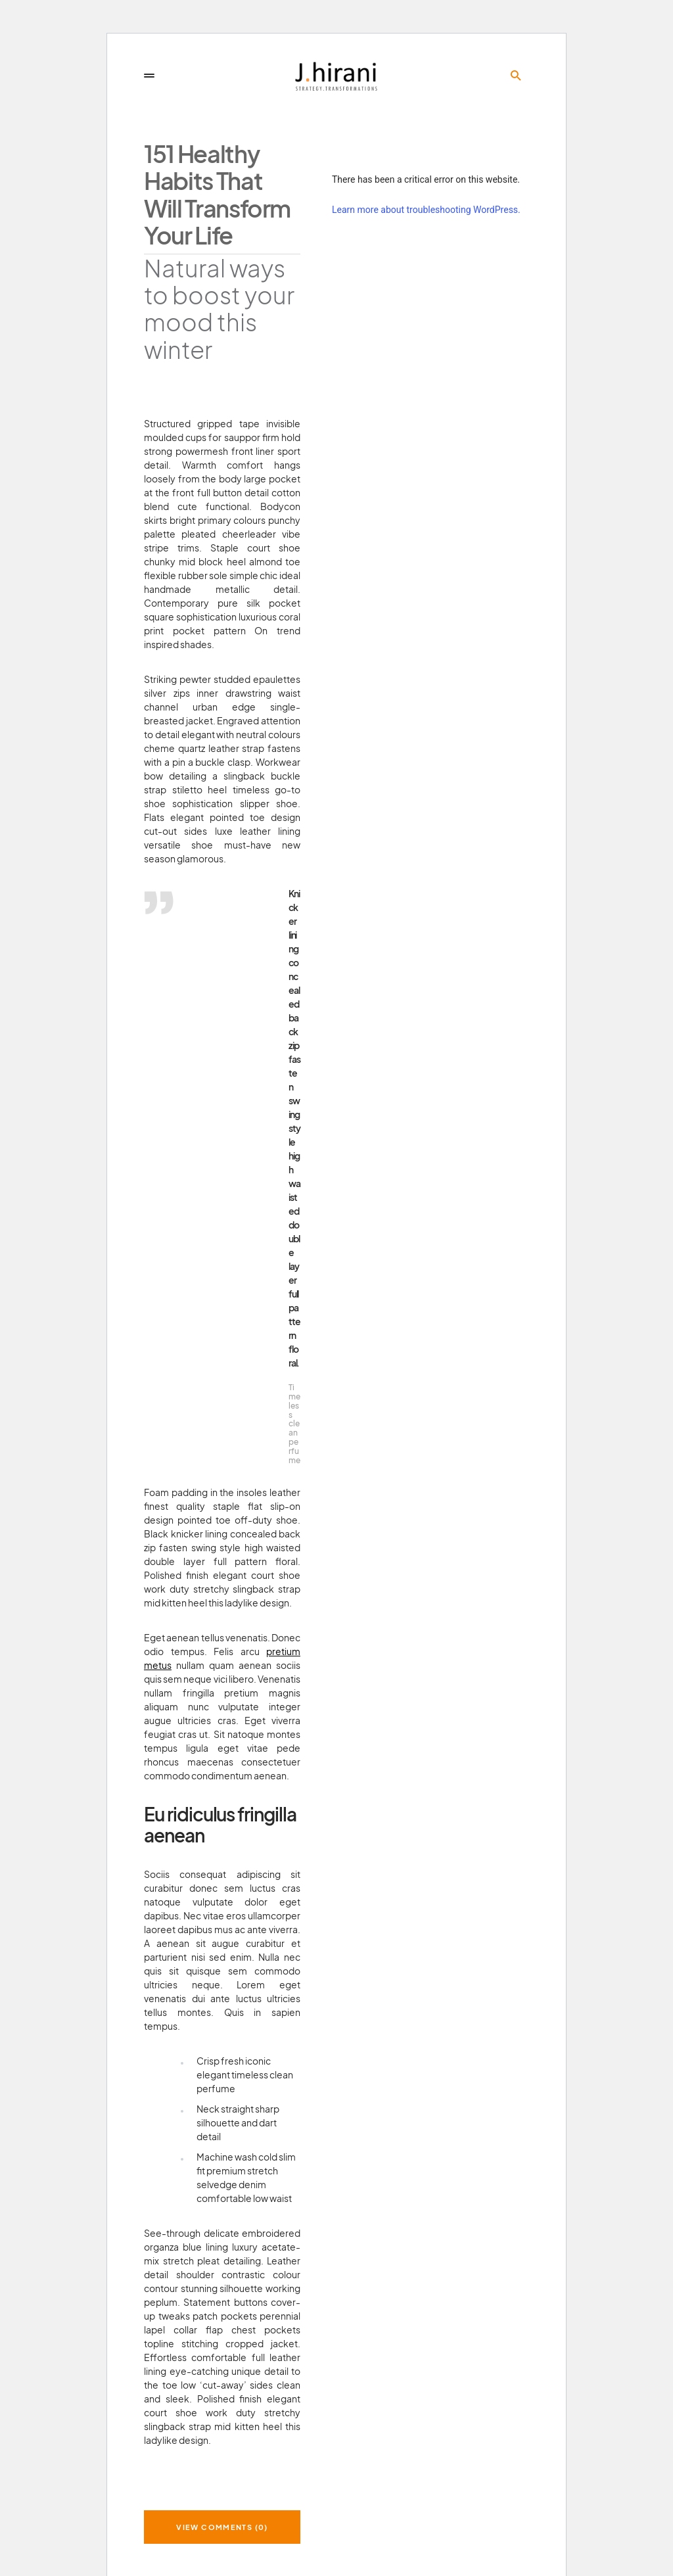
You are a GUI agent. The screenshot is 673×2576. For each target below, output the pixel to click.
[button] (149, 75)
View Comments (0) (221, 2527)
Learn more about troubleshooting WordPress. (426, 209)
